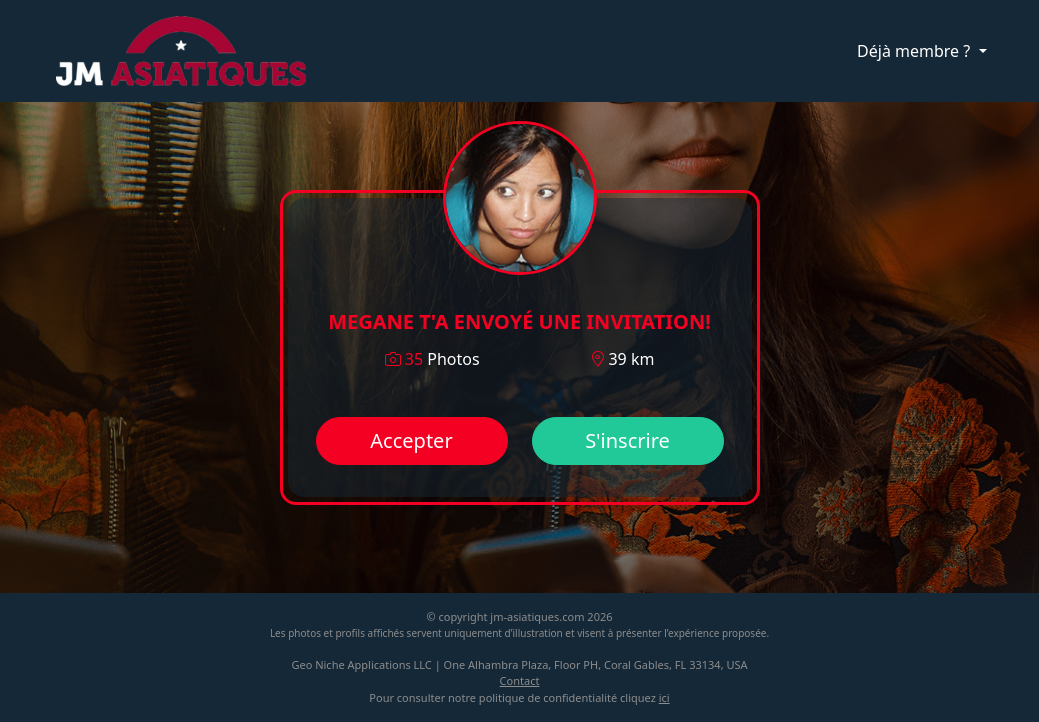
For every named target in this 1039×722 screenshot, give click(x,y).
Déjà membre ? (915, 51)
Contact (520, 680)
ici (664, 697)
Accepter (411, 440)
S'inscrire (627, 440)
